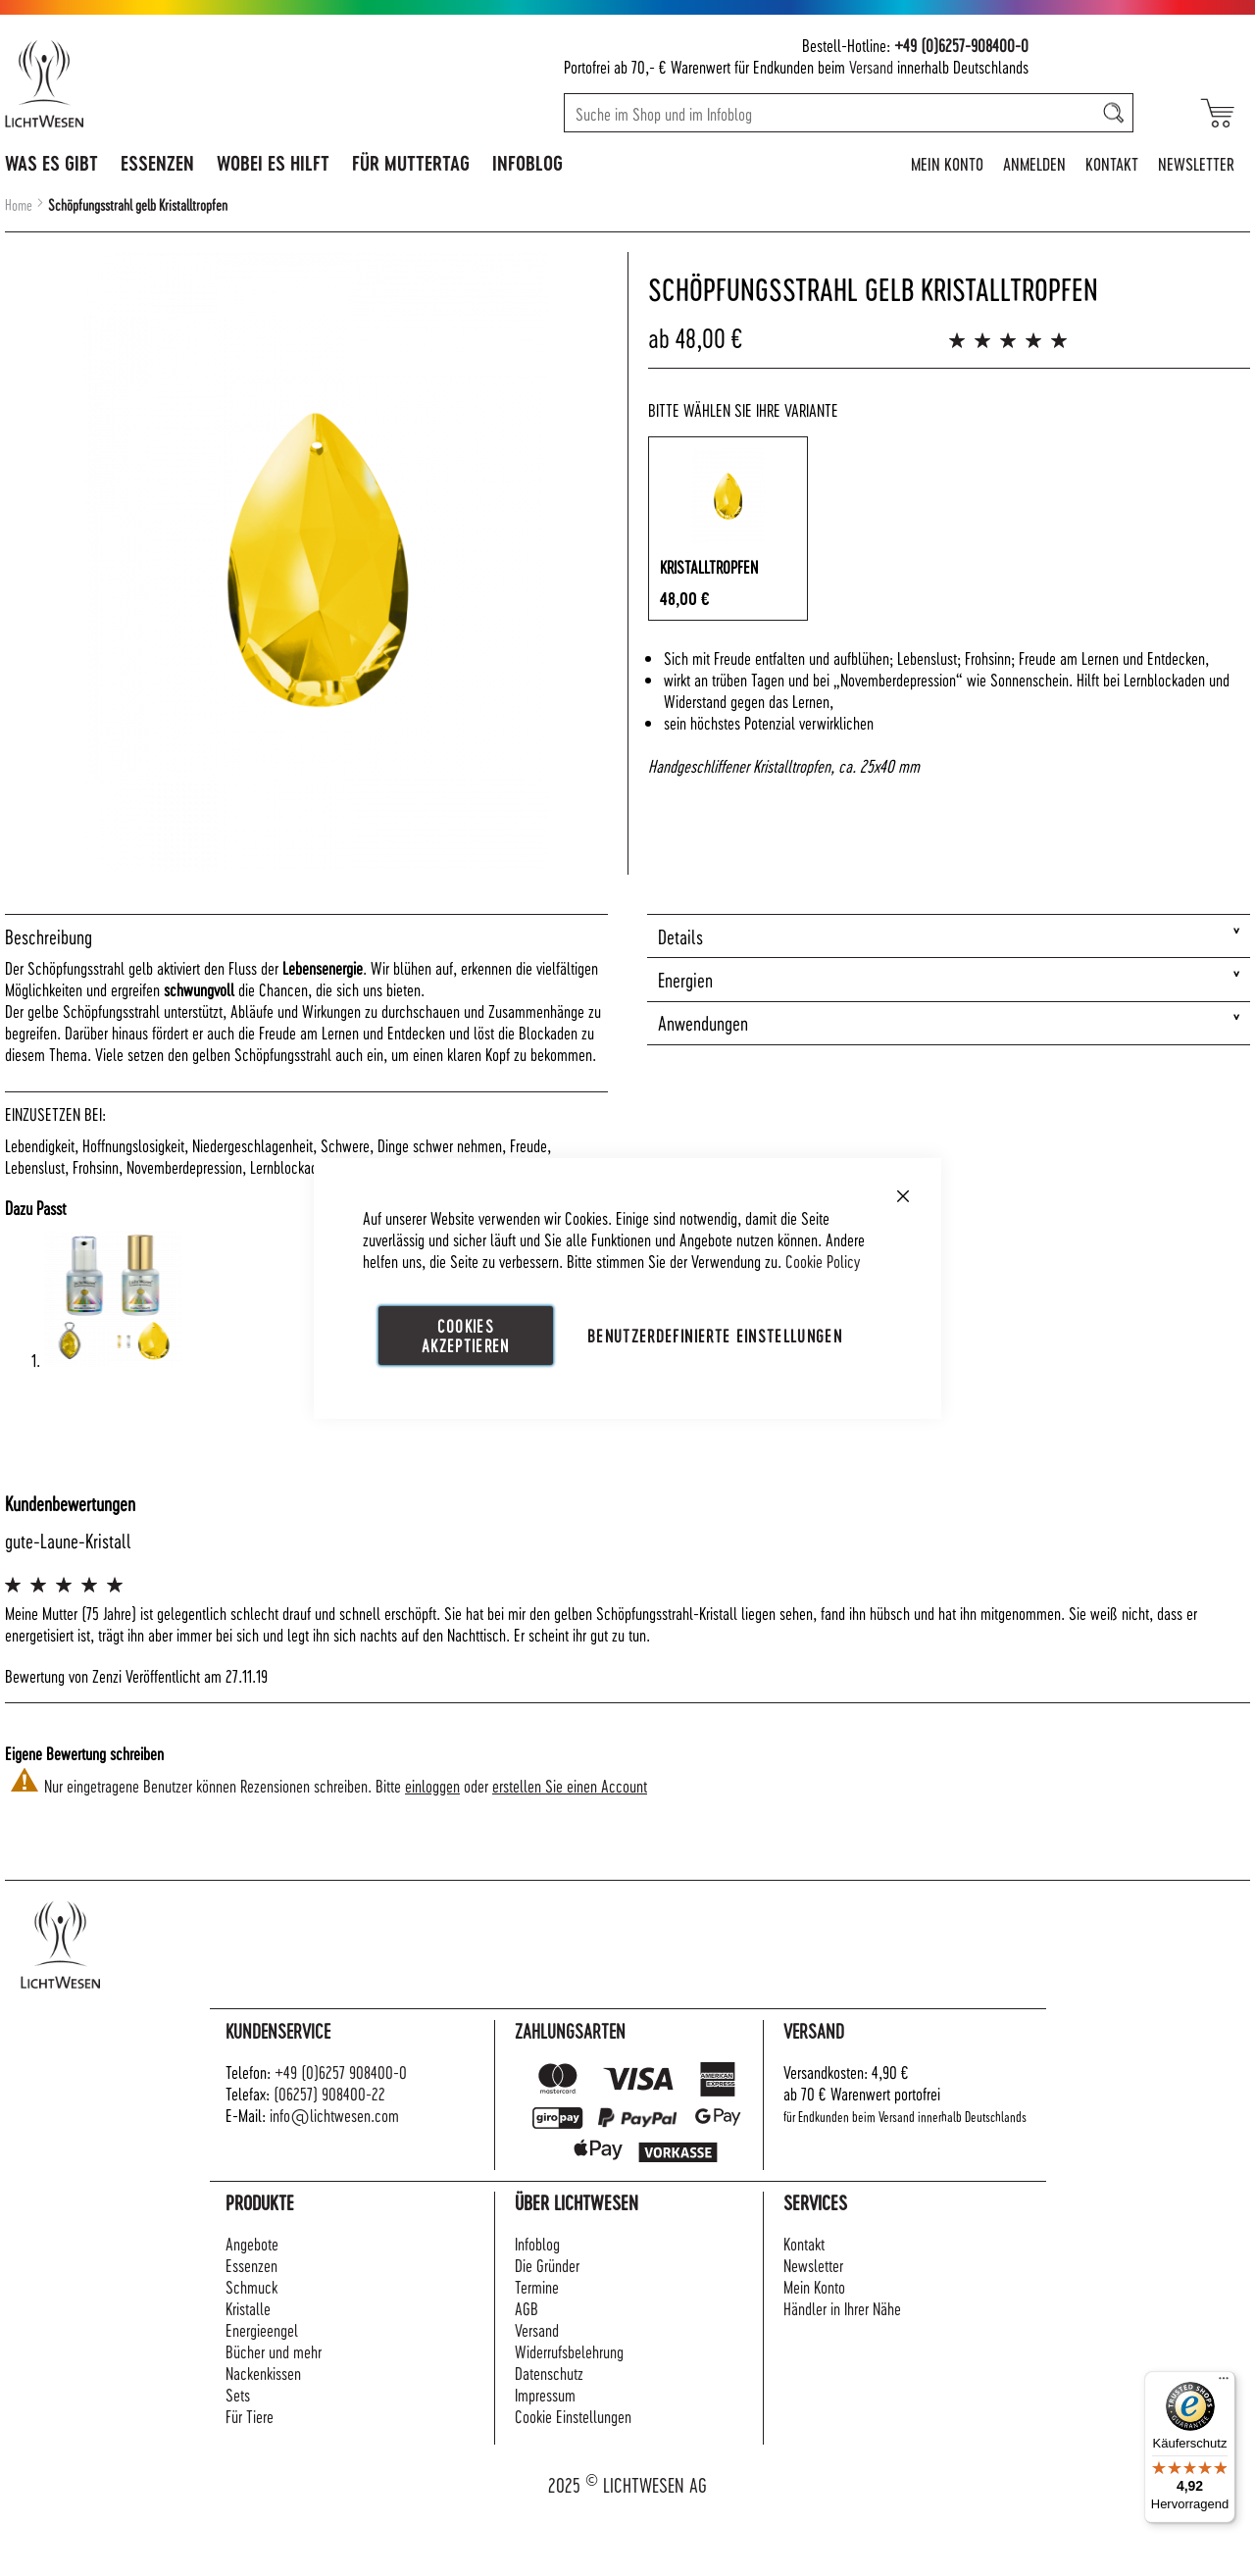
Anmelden (1034, 163)
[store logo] (129, 83)
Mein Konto (947, 163)
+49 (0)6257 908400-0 (341, 2071)
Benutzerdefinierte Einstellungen (714, 1334)
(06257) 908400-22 (329, 2093)
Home (18, 205)
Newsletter (1196, 163)
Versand (871, 66)
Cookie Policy (822, 1259)
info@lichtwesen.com (334, 2114)
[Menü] (1223, 2383)
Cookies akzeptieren (466, 1334)
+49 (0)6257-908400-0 (961, 44)
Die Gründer (547, 2264)
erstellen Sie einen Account (569, 1785)
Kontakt (1111, 163)
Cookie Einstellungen (573, 2415)
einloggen (432, 1785)
